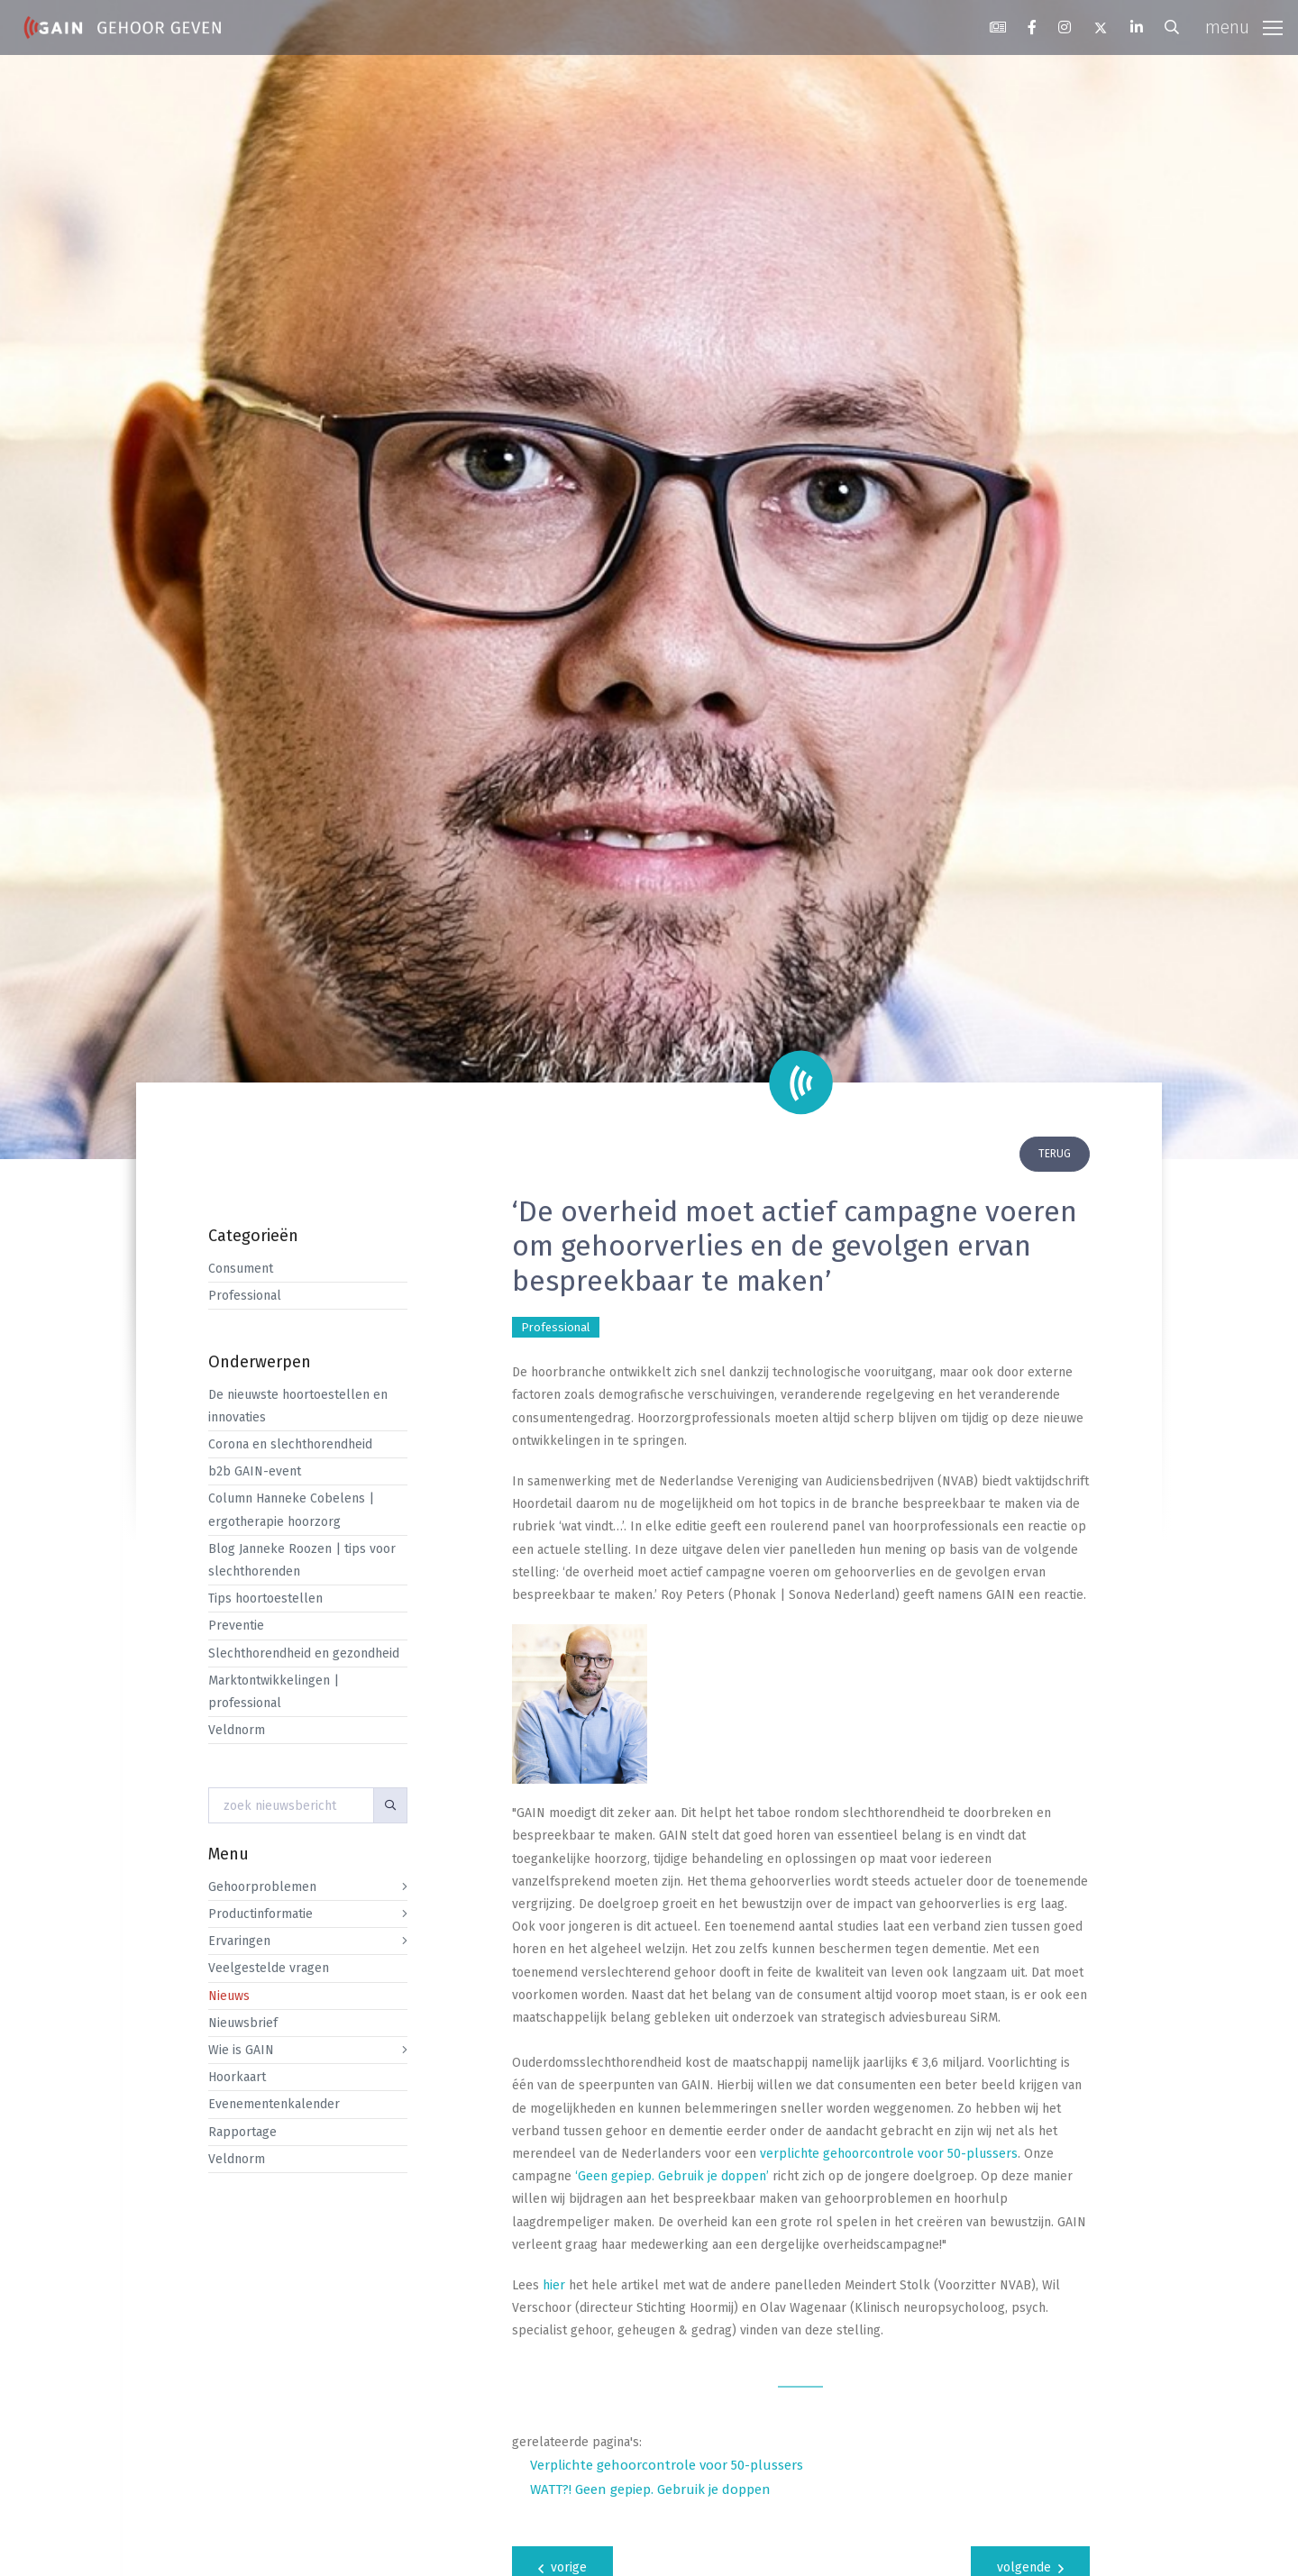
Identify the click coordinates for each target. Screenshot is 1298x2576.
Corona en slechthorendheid (290, 1444)
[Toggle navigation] (1244, 28)
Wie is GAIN (241, 2050)
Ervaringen (239, 1941)
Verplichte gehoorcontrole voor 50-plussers (666, 2465)
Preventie (236, 1625)
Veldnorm (236, 1730)
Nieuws (229, 1996)
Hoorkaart (237, 2077)
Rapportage (242, 2132)
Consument (240, 1268)
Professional (244, 1295)
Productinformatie (260, 1914)
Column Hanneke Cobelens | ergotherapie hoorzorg (291, 1510)
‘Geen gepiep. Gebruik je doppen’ (672, 2176)
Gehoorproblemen (262, 1887)
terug (1054, 1153)
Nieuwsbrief (243, 2023)
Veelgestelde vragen (268, 1968)
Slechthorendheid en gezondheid (303, 1653)
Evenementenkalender (274, 2104)
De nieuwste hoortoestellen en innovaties (298, 1406)
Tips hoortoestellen (265, 1598)
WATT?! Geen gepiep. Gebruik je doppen (650, 2489)
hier (554, 2285)
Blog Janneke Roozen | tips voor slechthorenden (302, 1560)
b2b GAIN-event (254, 1471)
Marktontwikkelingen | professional (273, 1692)
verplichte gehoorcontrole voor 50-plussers (889, 2153)
